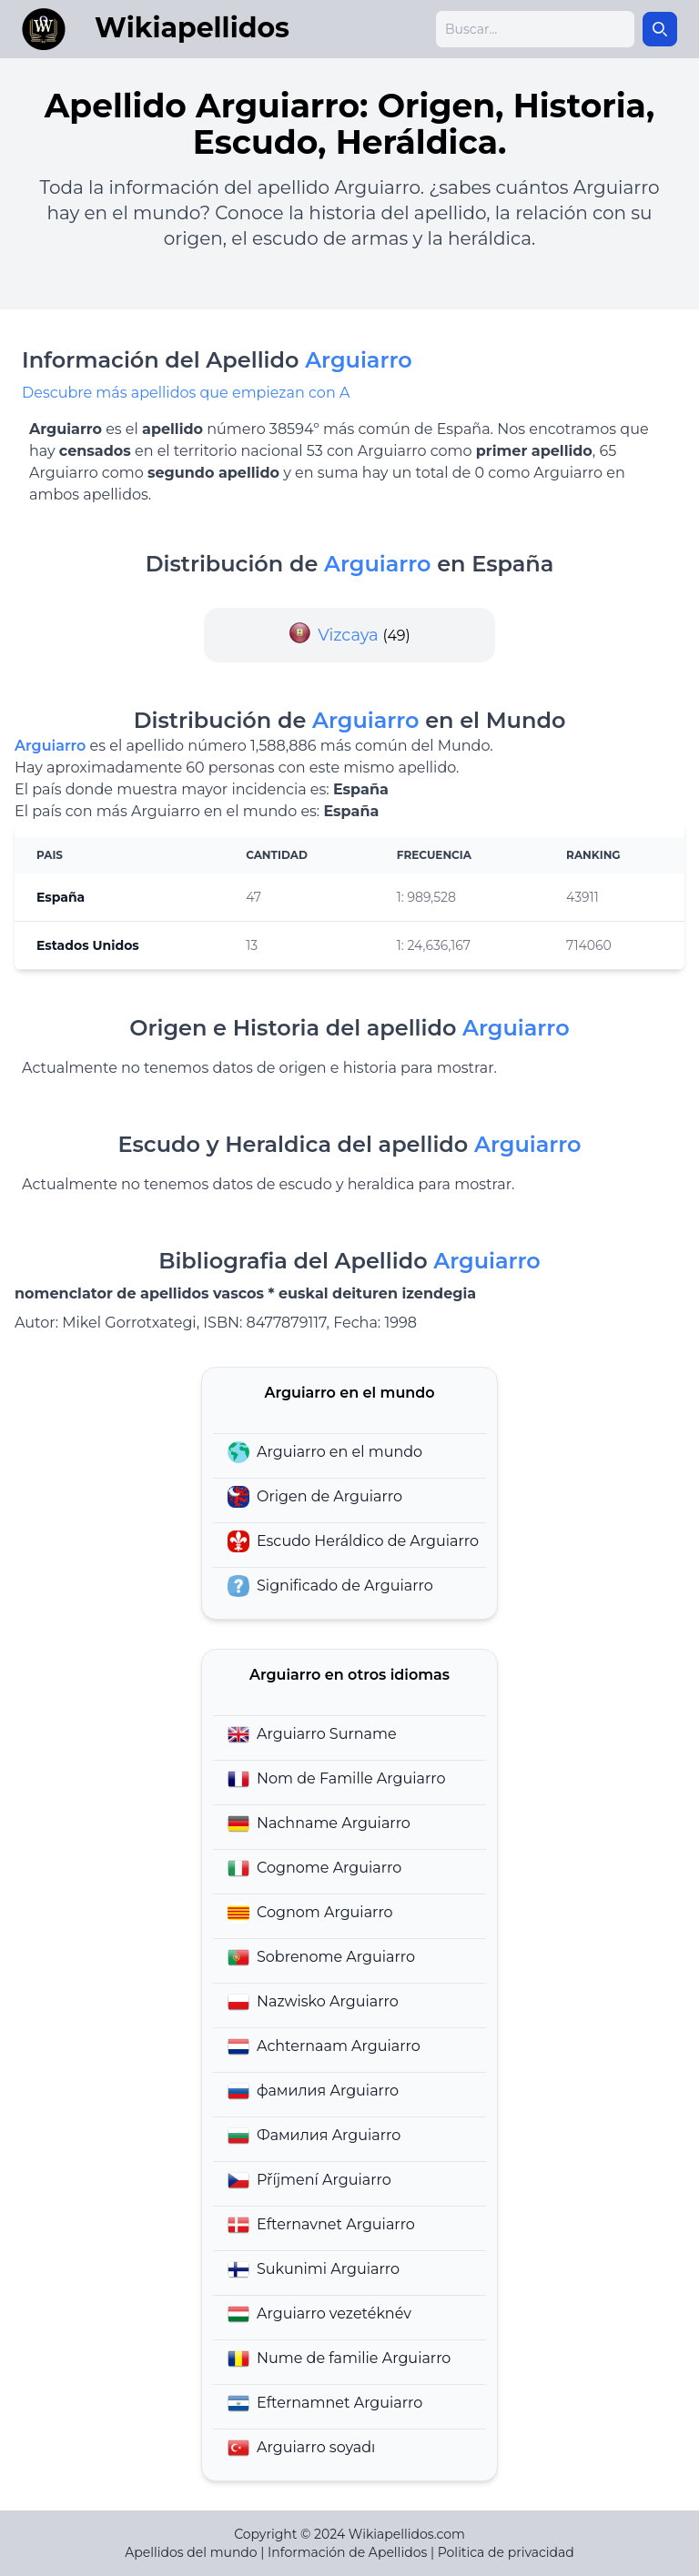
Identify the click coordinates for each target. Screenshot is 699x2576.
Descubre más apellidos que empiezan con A (186, 392)
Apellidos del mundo (191, 2552)
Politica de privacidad (506, 2552)
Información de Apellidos (347, 2552)
